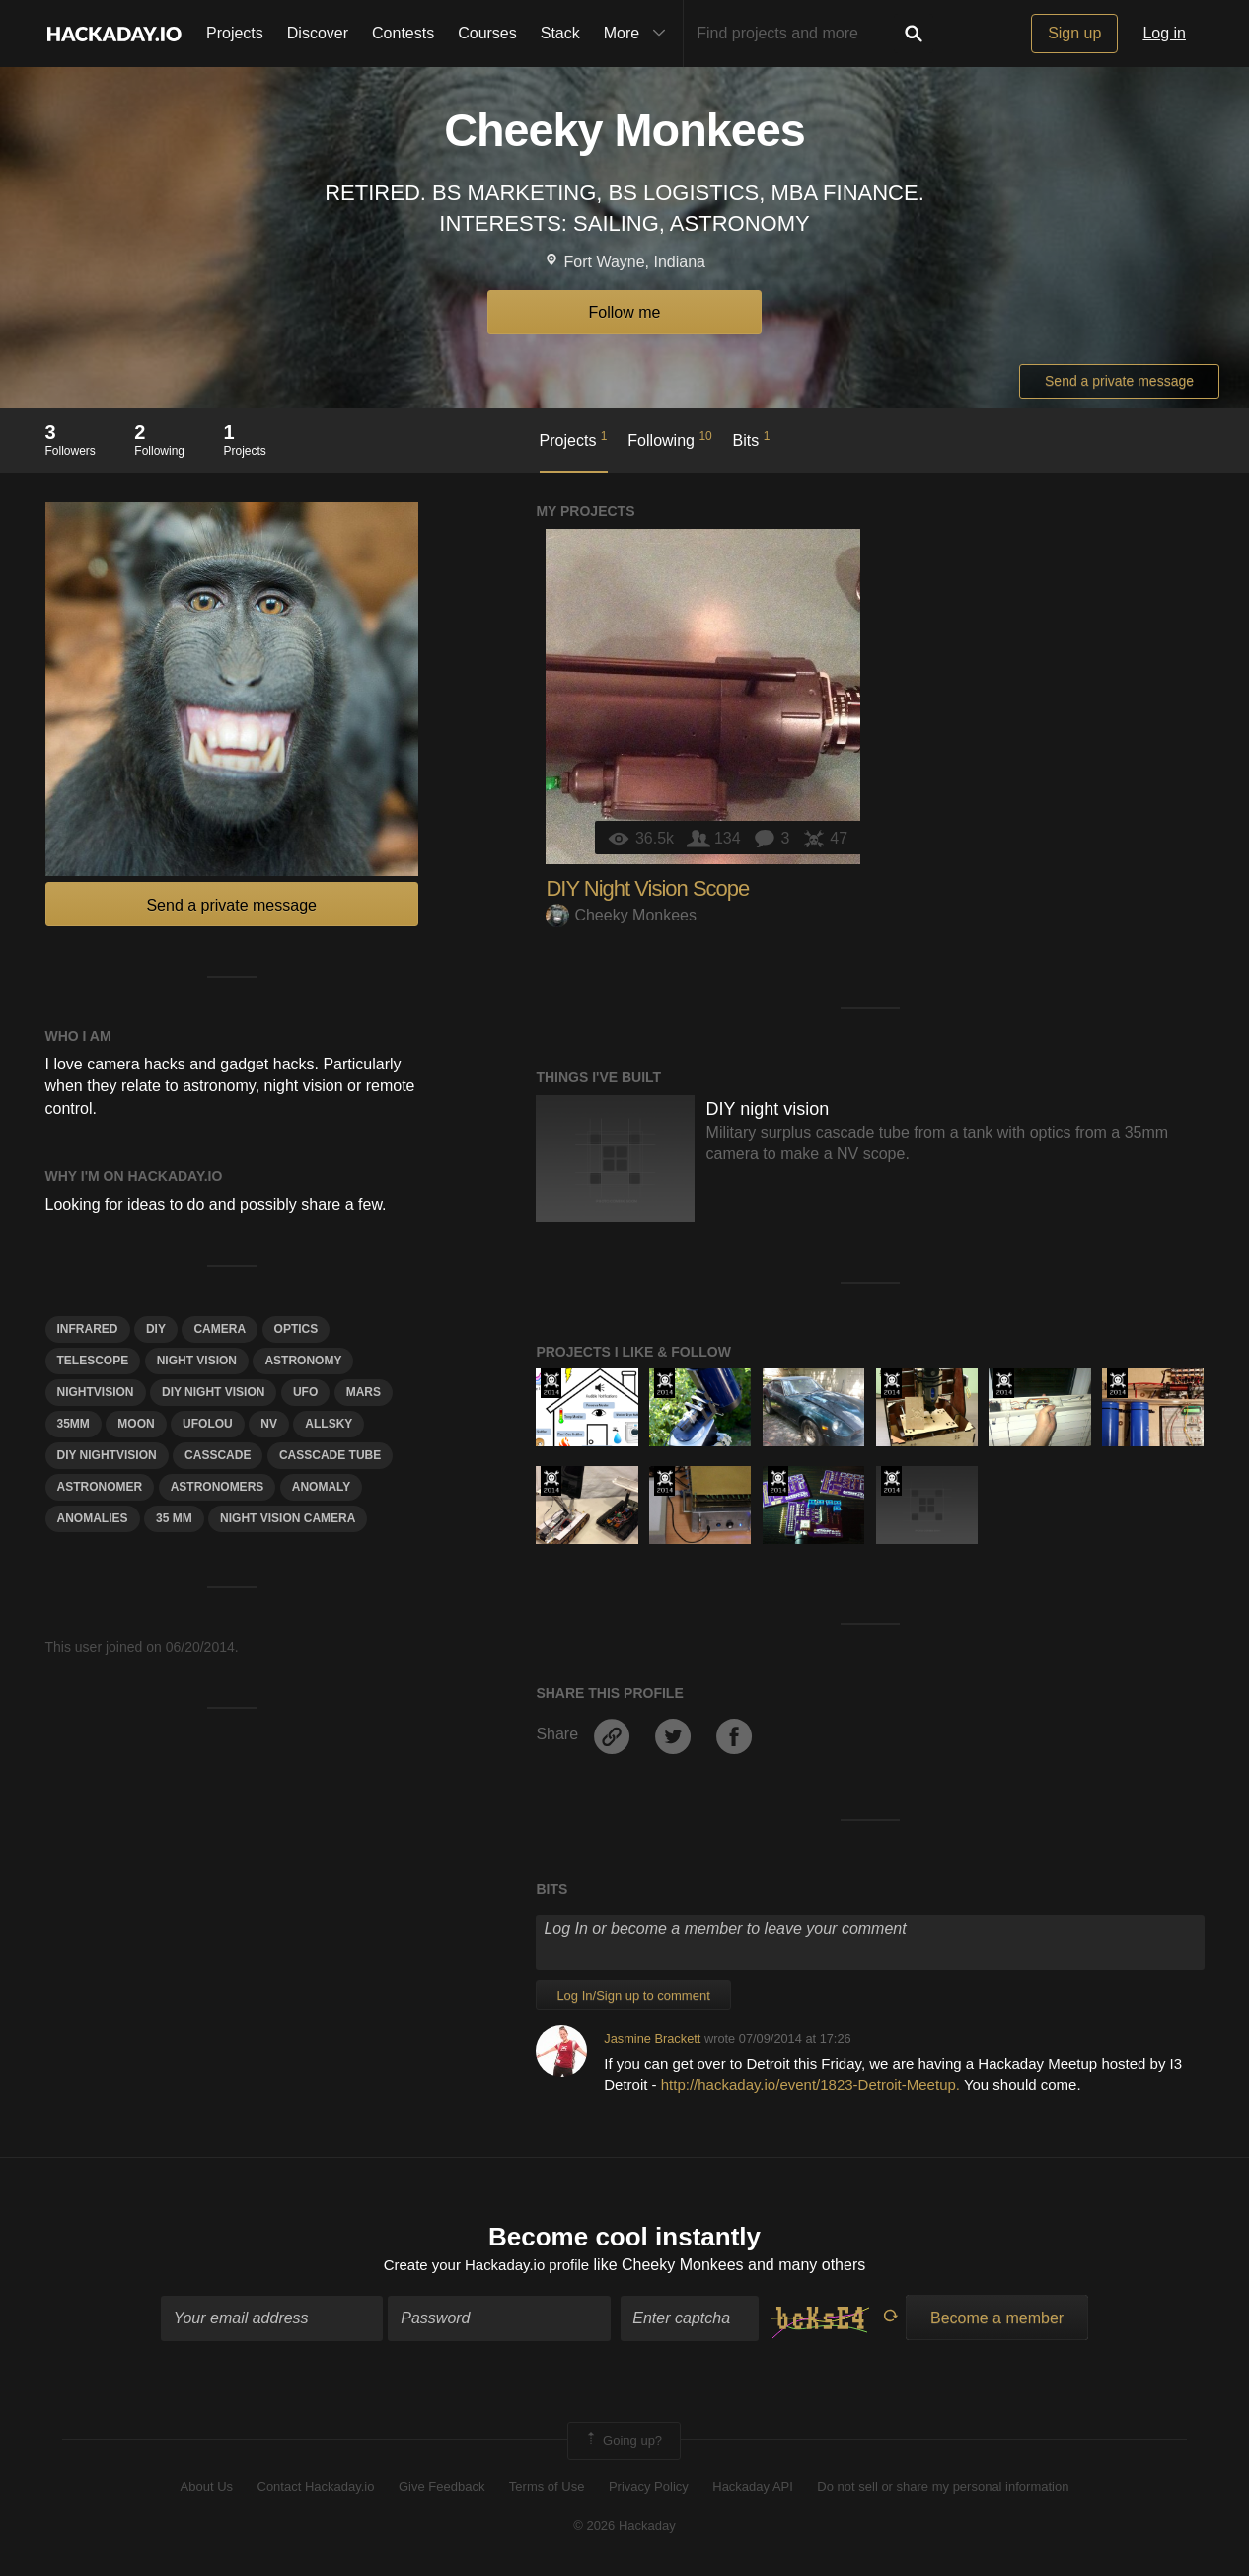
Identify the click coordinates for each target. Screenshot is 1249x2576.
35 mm (174, 1518)
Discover (317, 33)
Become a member (997, 2320)
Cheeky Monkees (621, 915)
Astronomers (217, 1487)
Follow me (625, 312)
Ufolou (208, 1424)
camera (219, 1329)
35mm (73, 1424)
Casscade (217, 1455)
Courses (487, 33)
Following (669, 439)
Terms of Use (547, 2489)
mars (363, 1392)
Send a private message (1119, 381)
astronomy (302, 1360)
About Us (207, 2489)
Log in (1164, 33)
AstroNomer (100, 1487)
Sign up (1074, 33)
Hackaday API (752, 2489)
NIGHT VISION (197, 1360)
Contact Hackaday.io (316, 2489)
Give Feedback (441, 2489)
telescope (93, 1360)
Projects (234, 33)
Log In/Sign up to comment (632, 1995)
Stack (560, 33)
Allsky (328, 1424)
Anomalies (92, 1518)
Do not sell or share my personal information (942, 2489)
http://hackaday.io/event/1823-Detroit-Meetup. (810, 2084)
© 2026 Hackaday (624, 2527)
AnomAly (321, 1487)
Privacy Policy (649, 2489)
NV (268, 1424)
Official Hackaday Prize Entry (551, 1383)
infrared (87, 1329)
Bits (752, 439)
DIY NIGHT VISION (213, 1392)
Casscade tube (330, 1455)
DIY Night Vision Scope (647, 888)
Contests (403, 33)
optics (296, 1329)
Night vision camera (287, 1518)
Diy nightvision (107, 1455)
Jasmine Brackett (652, 2038)
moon (135, 1424)
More (639, 33)
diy (156, 1329)
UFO (305, 1392)
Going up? (622, 2443)
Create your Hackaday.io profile (486, 2267)
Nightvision (95, 1392)
